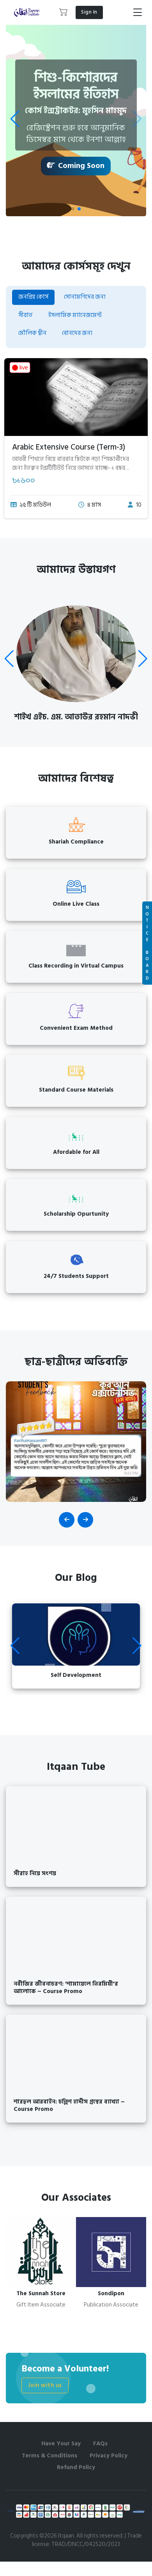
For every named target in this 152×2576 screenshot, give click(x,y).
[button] (63, 12)
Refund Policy (76, 2467)
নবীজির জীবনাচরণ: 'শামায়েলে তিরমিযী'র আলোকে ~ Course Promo (66, 1987)
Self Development (76, 1675)
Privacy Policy (108, 2455)
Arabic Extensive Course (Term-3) (68, 447)
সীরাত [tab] (25, 315)
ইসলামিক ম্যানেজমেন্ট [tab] (75, 315)
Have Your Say (61, 2443)
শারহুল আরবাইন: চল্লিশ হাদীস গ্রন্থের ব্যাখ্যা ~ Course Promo (69, 2105)
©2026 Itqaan (56, 2536)
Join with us (45, 2385)
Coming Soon (75, 166)
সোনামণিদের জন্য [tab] (85, 297)
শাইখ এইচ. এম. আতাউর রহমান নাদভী (76, 716)
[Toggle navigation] (137, 12)
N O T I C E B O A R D (147, 943)
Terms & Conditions (49, 2455)
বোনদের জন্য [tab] (77, 333)
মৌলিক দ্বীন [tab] (32, 333)
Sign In (89, 12)
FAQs (100, 2443)
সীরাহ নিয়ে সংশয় (35, 1873)
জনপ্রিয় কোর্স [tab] (33, 297)
